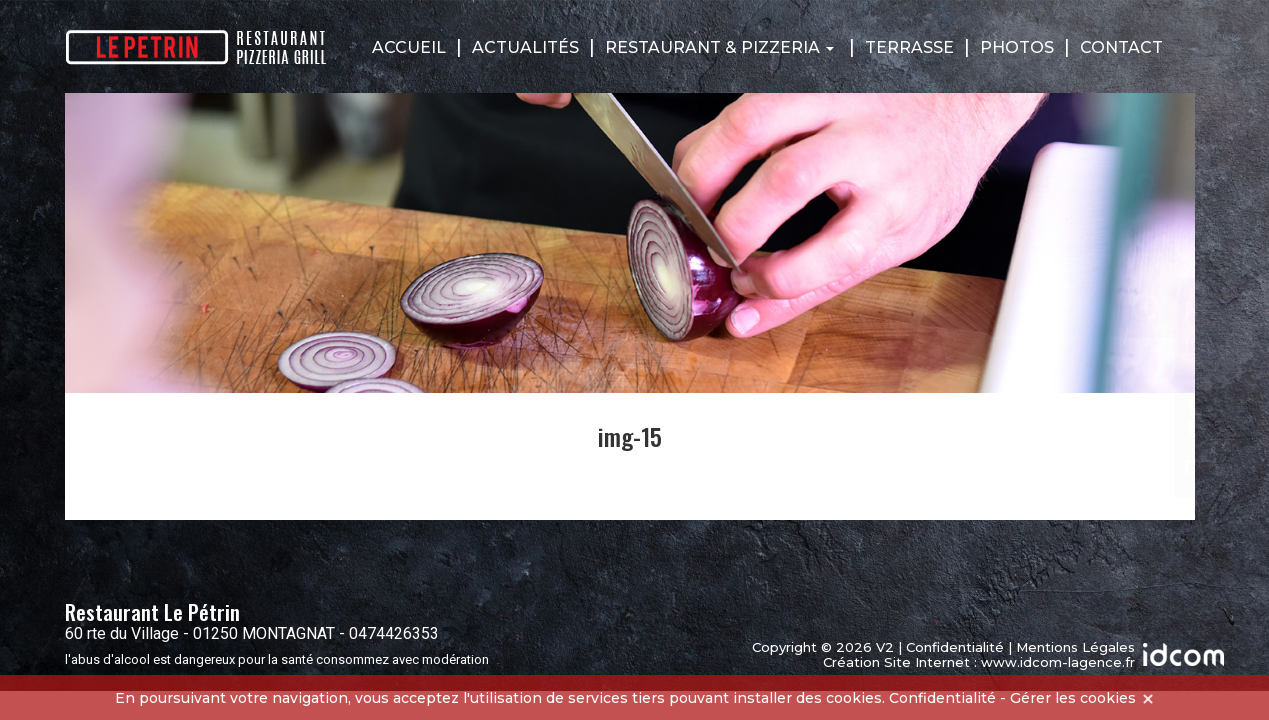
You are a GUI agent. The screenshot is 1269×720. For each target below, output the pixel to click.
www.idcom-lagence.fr (1058, 662)
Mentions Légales (1075, 647)
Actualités (525, 47)
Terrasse (909, 47)
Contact (1121, 47)
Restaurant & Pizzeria (719, 47)
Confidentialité (955, 647)
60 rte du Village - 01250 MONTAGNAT (200, 633)
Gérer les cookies (1073, 698)
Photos (1017, 47)
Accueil (409, 47)
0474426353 (394, 633)
